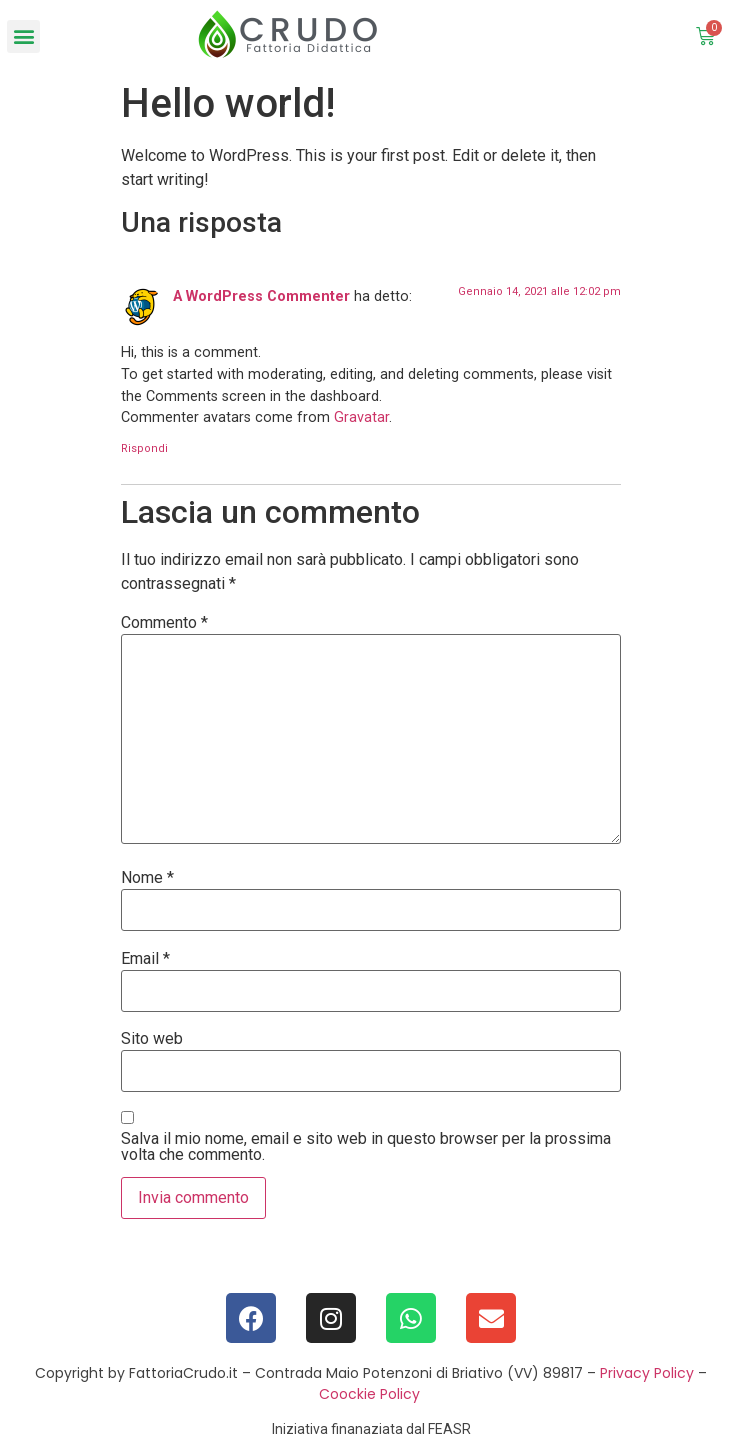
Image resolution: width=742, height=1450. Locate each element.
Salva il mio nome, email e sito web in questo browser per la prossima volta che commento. (366, 1147)
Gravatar (361, 417)
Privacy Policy (647, 1373)
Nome (147, 878)
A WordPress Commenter (261, 296)
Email (145, 959)
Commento (164, 623)
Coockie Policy (369, 1394)
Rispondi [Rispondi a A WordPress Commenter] (144, 448)
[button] (23, 36)
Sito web (152, 1039)
